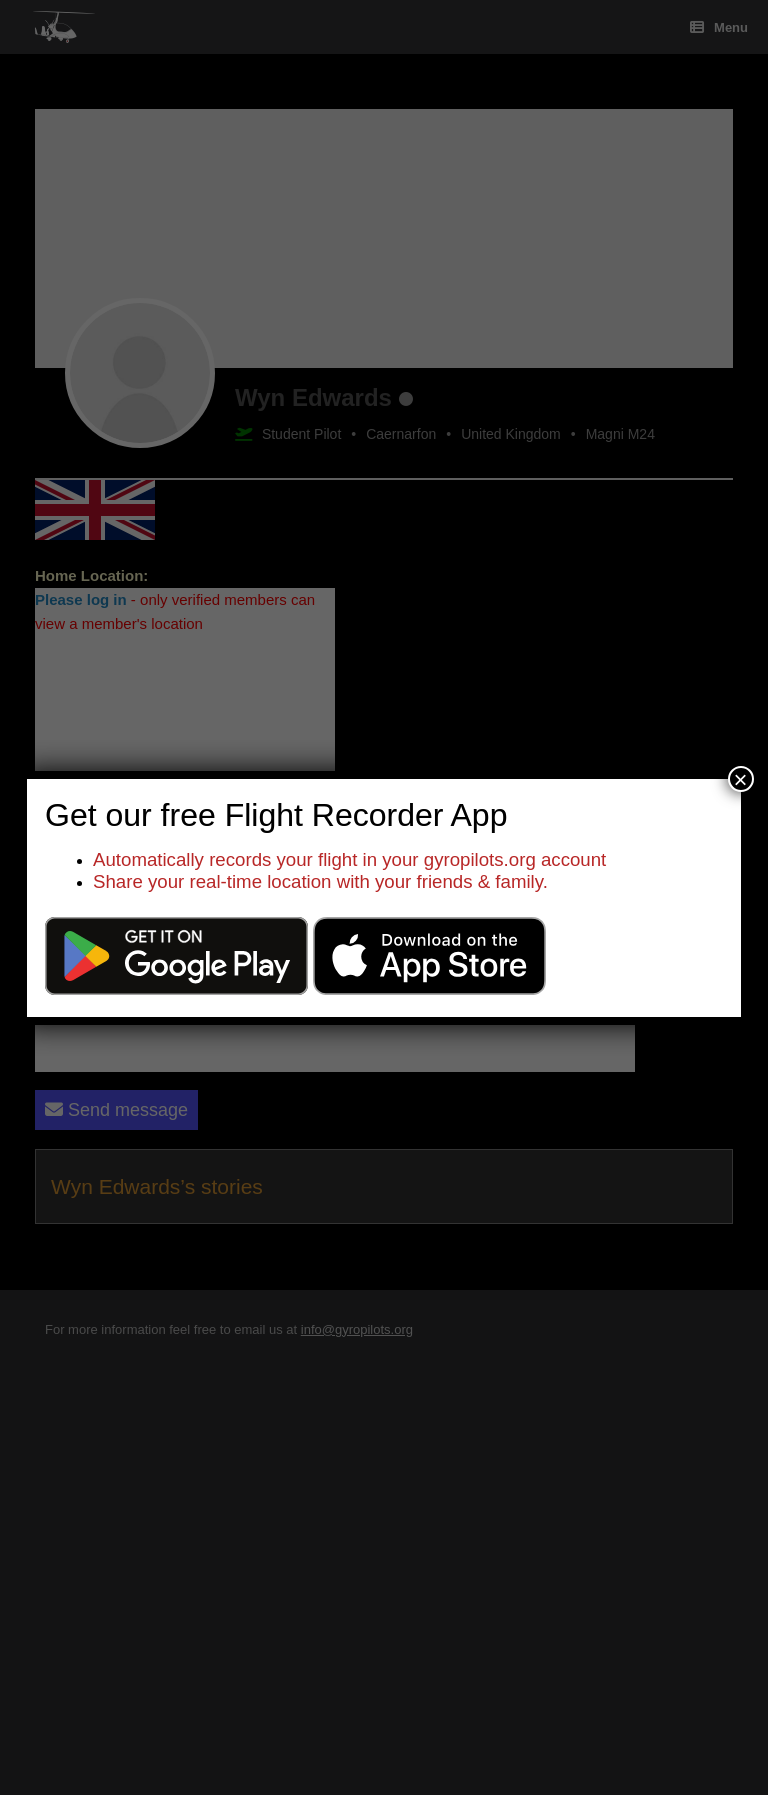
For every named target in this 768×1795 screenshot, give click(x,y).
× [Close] (741, 779)
